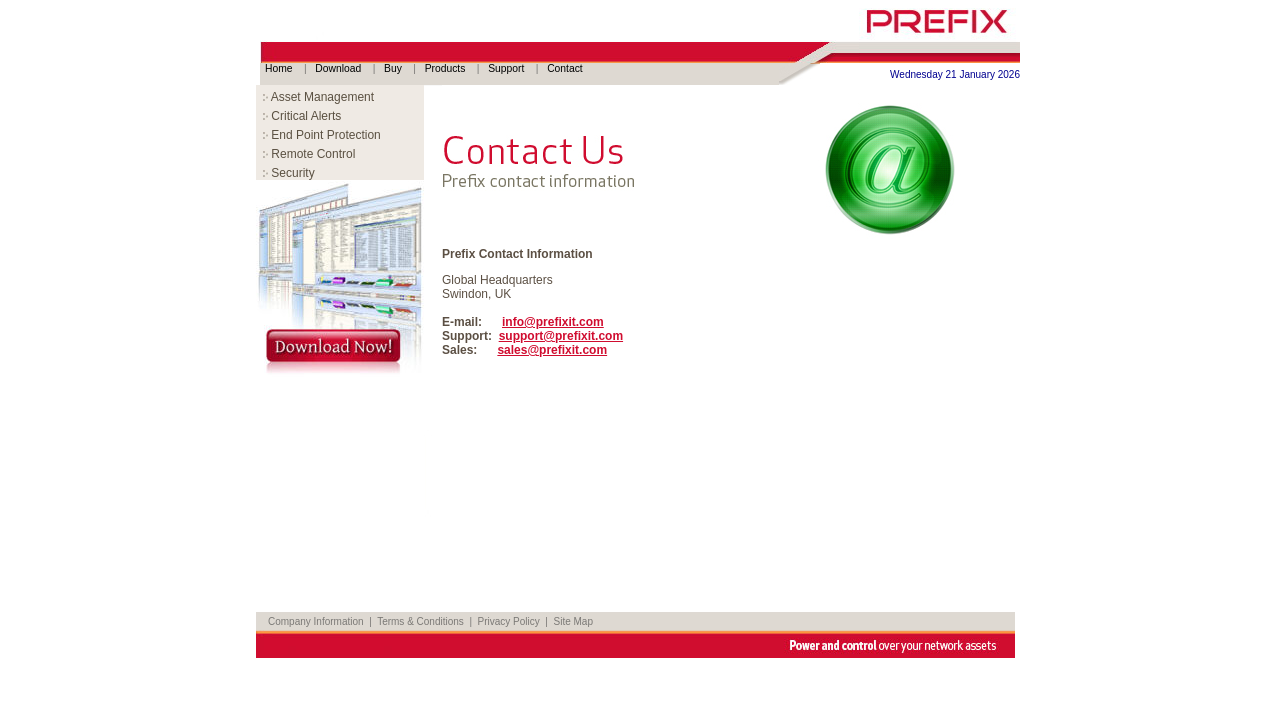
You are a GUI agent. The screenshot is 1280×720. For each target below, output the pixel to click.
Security (289, 173)
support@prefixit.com (561, 336)
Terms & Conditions (420, 621)
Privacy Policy (509, 621)
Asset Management (318, 97)
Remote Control (309, 154)
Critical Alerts (302, 116)
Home (280, 68)
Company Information (316, 621)
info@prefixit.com (553, 322)
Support (507, 68)
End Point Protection (322, 135)
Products (447, 68)
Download (339, 68)
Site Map (573, 621)
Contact (565, 68)
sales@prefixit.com (552, 350)
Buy (394, 68)
